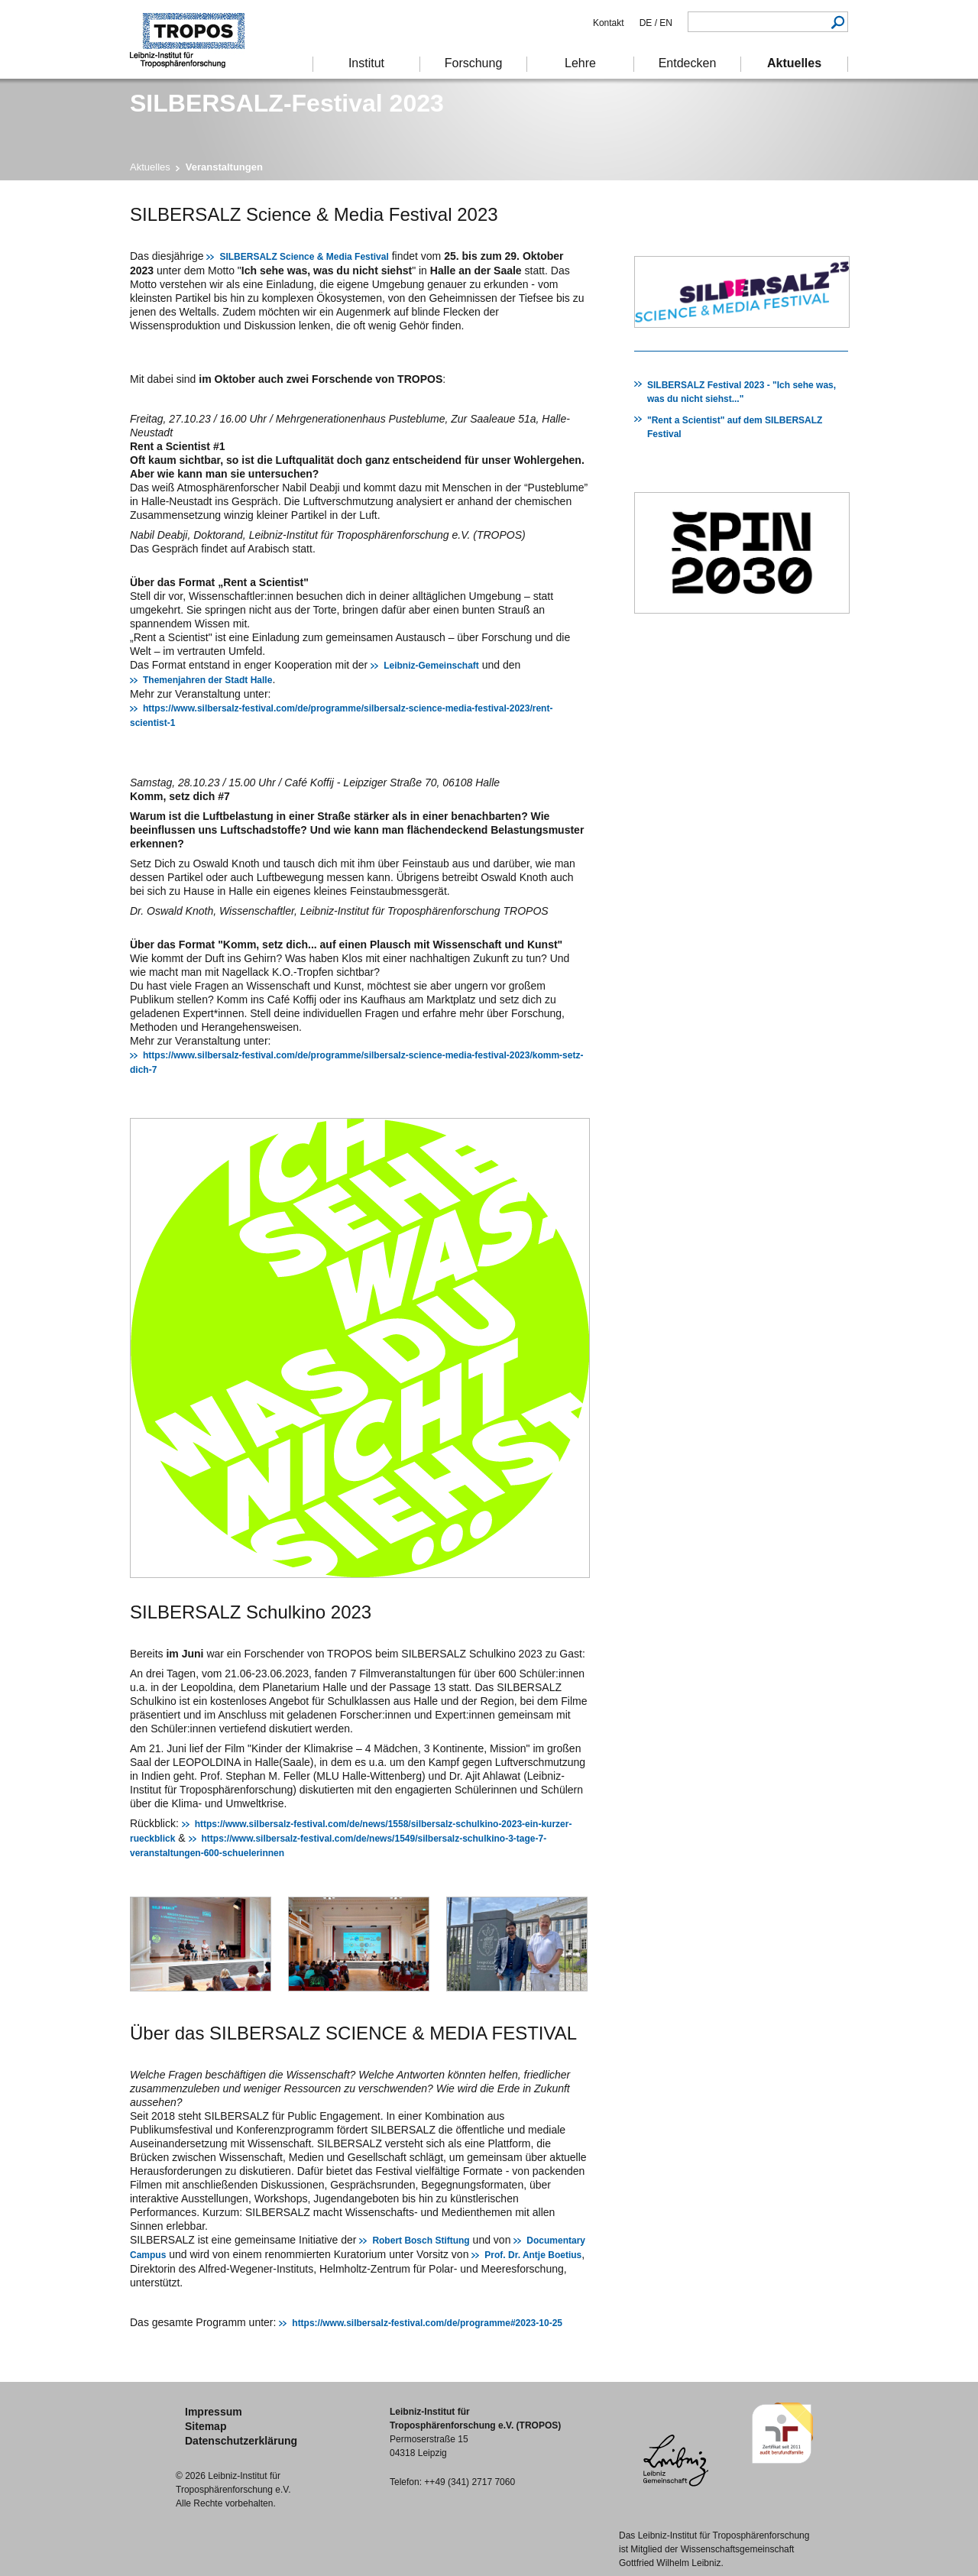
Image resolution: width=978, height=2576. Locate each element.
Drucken (643, 212)
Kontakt (608, 23)
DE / (648, 23)
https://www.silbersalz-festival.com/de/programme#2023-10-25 (427, 2323)
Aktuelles (150, 167)
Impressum (213, 2412)
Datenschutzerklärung (241, 2441)
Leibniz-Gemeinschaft (431, 665)
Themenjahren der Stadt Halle (207, 680)
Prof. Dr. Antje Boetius (532, 2255)
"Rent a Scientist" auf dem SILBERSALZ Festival (734, 427)
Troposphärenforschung (194, 39)
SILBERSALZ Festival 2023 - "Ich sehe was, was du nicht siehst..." (741, 392)
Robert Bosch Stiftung (420, 2240)
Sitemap (205, 2426)
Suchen (838, 22)
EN (664, 23)
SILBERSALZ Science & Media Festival (303, 256)
